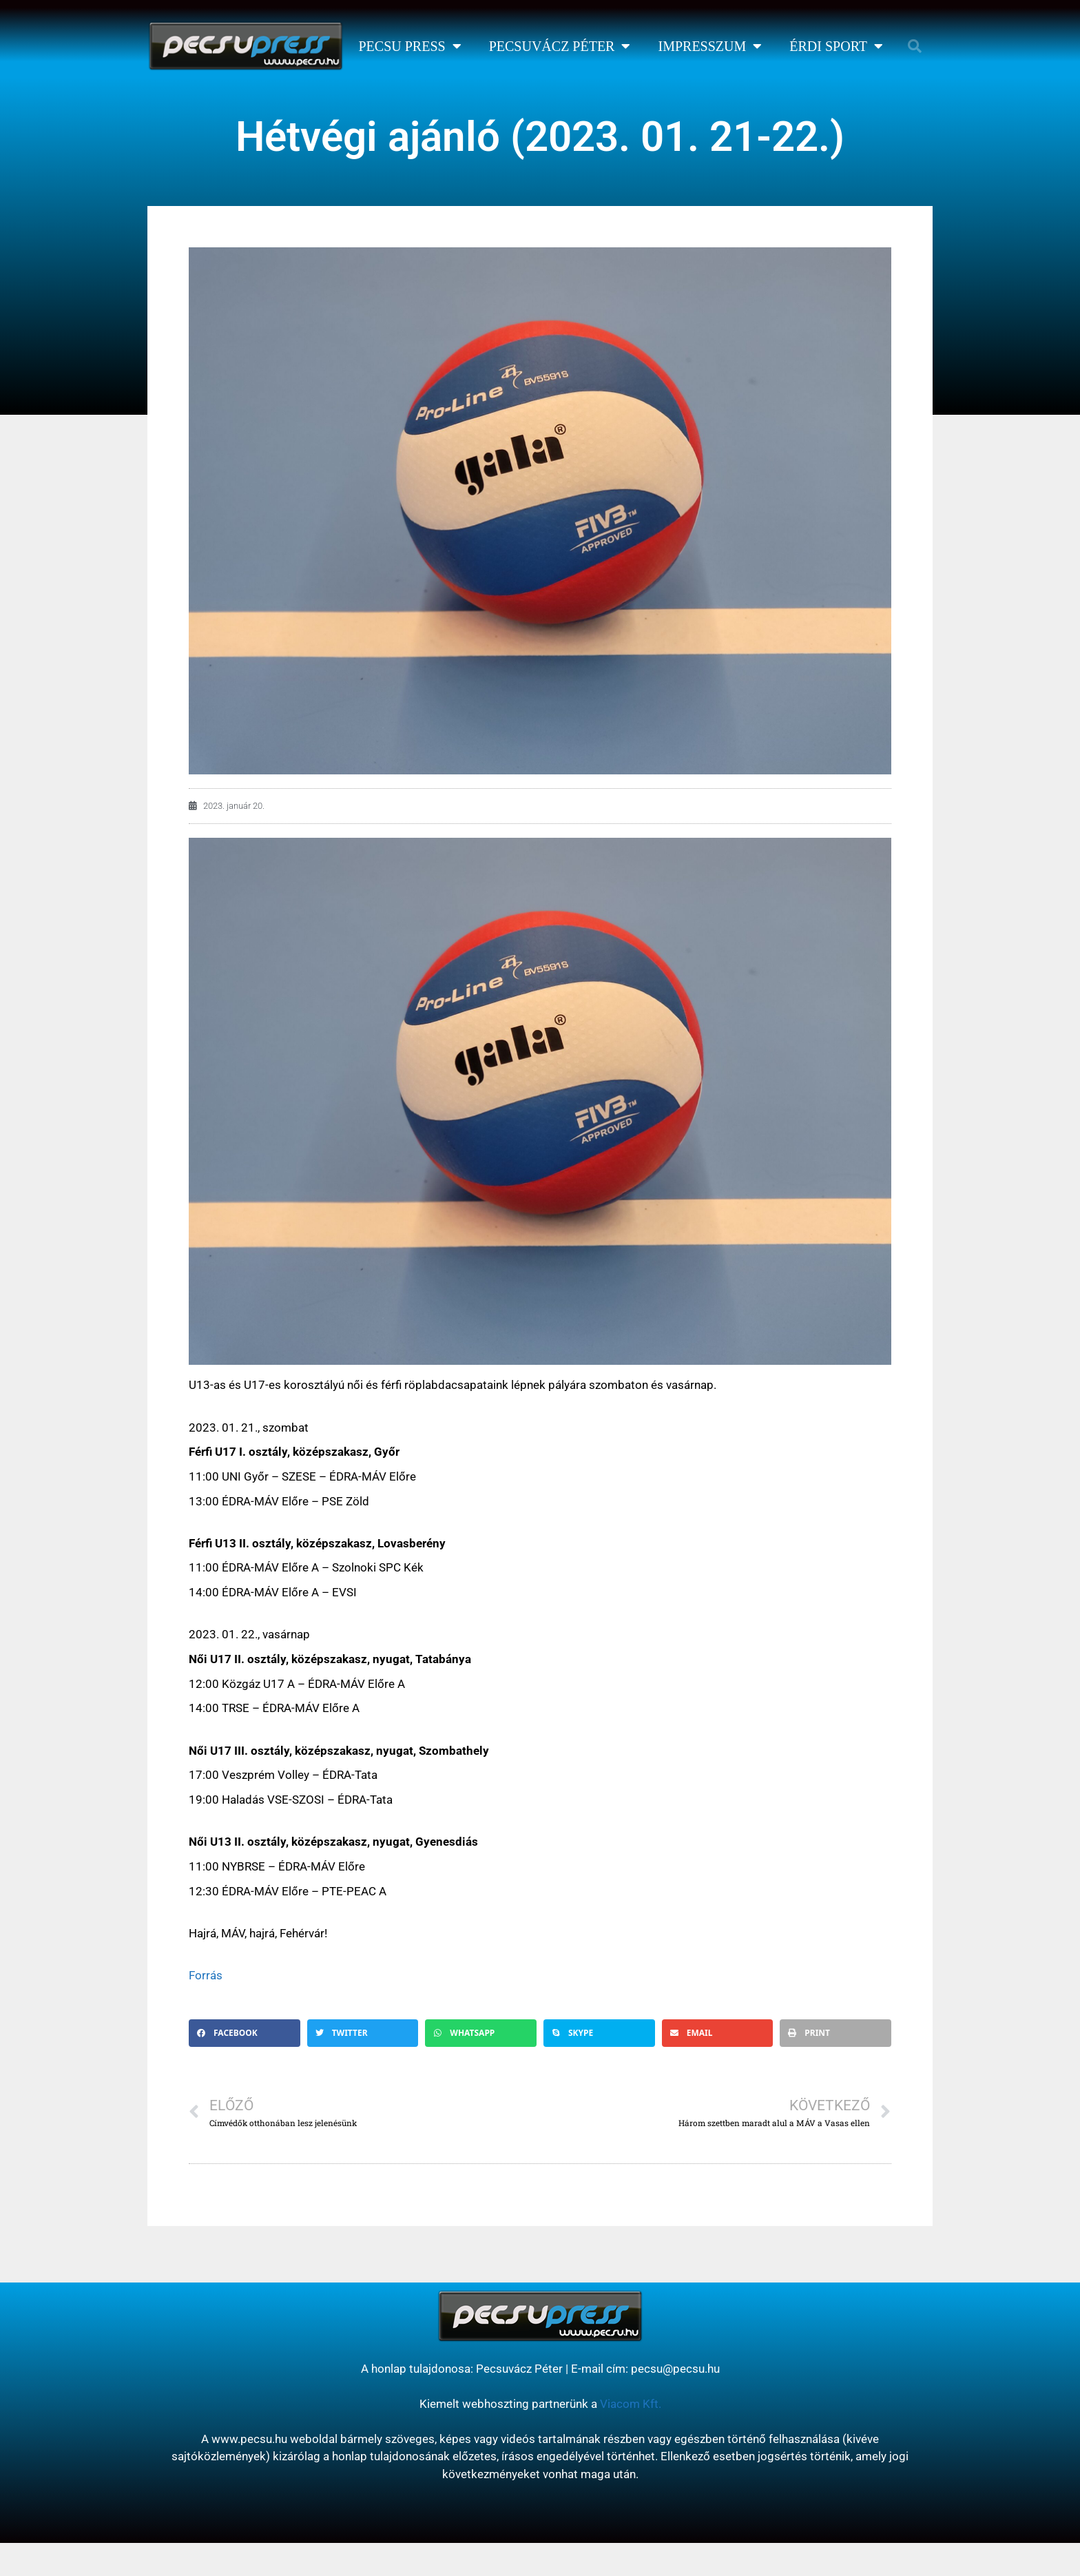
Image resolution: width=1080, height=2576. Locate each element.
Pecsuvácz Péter (560, 46)
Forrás (205, 1975)
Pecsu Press (409, 46)
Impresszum (710, 46)
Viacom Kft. (630, 2404)
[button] (914, 46)
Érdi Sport (836, 46)
